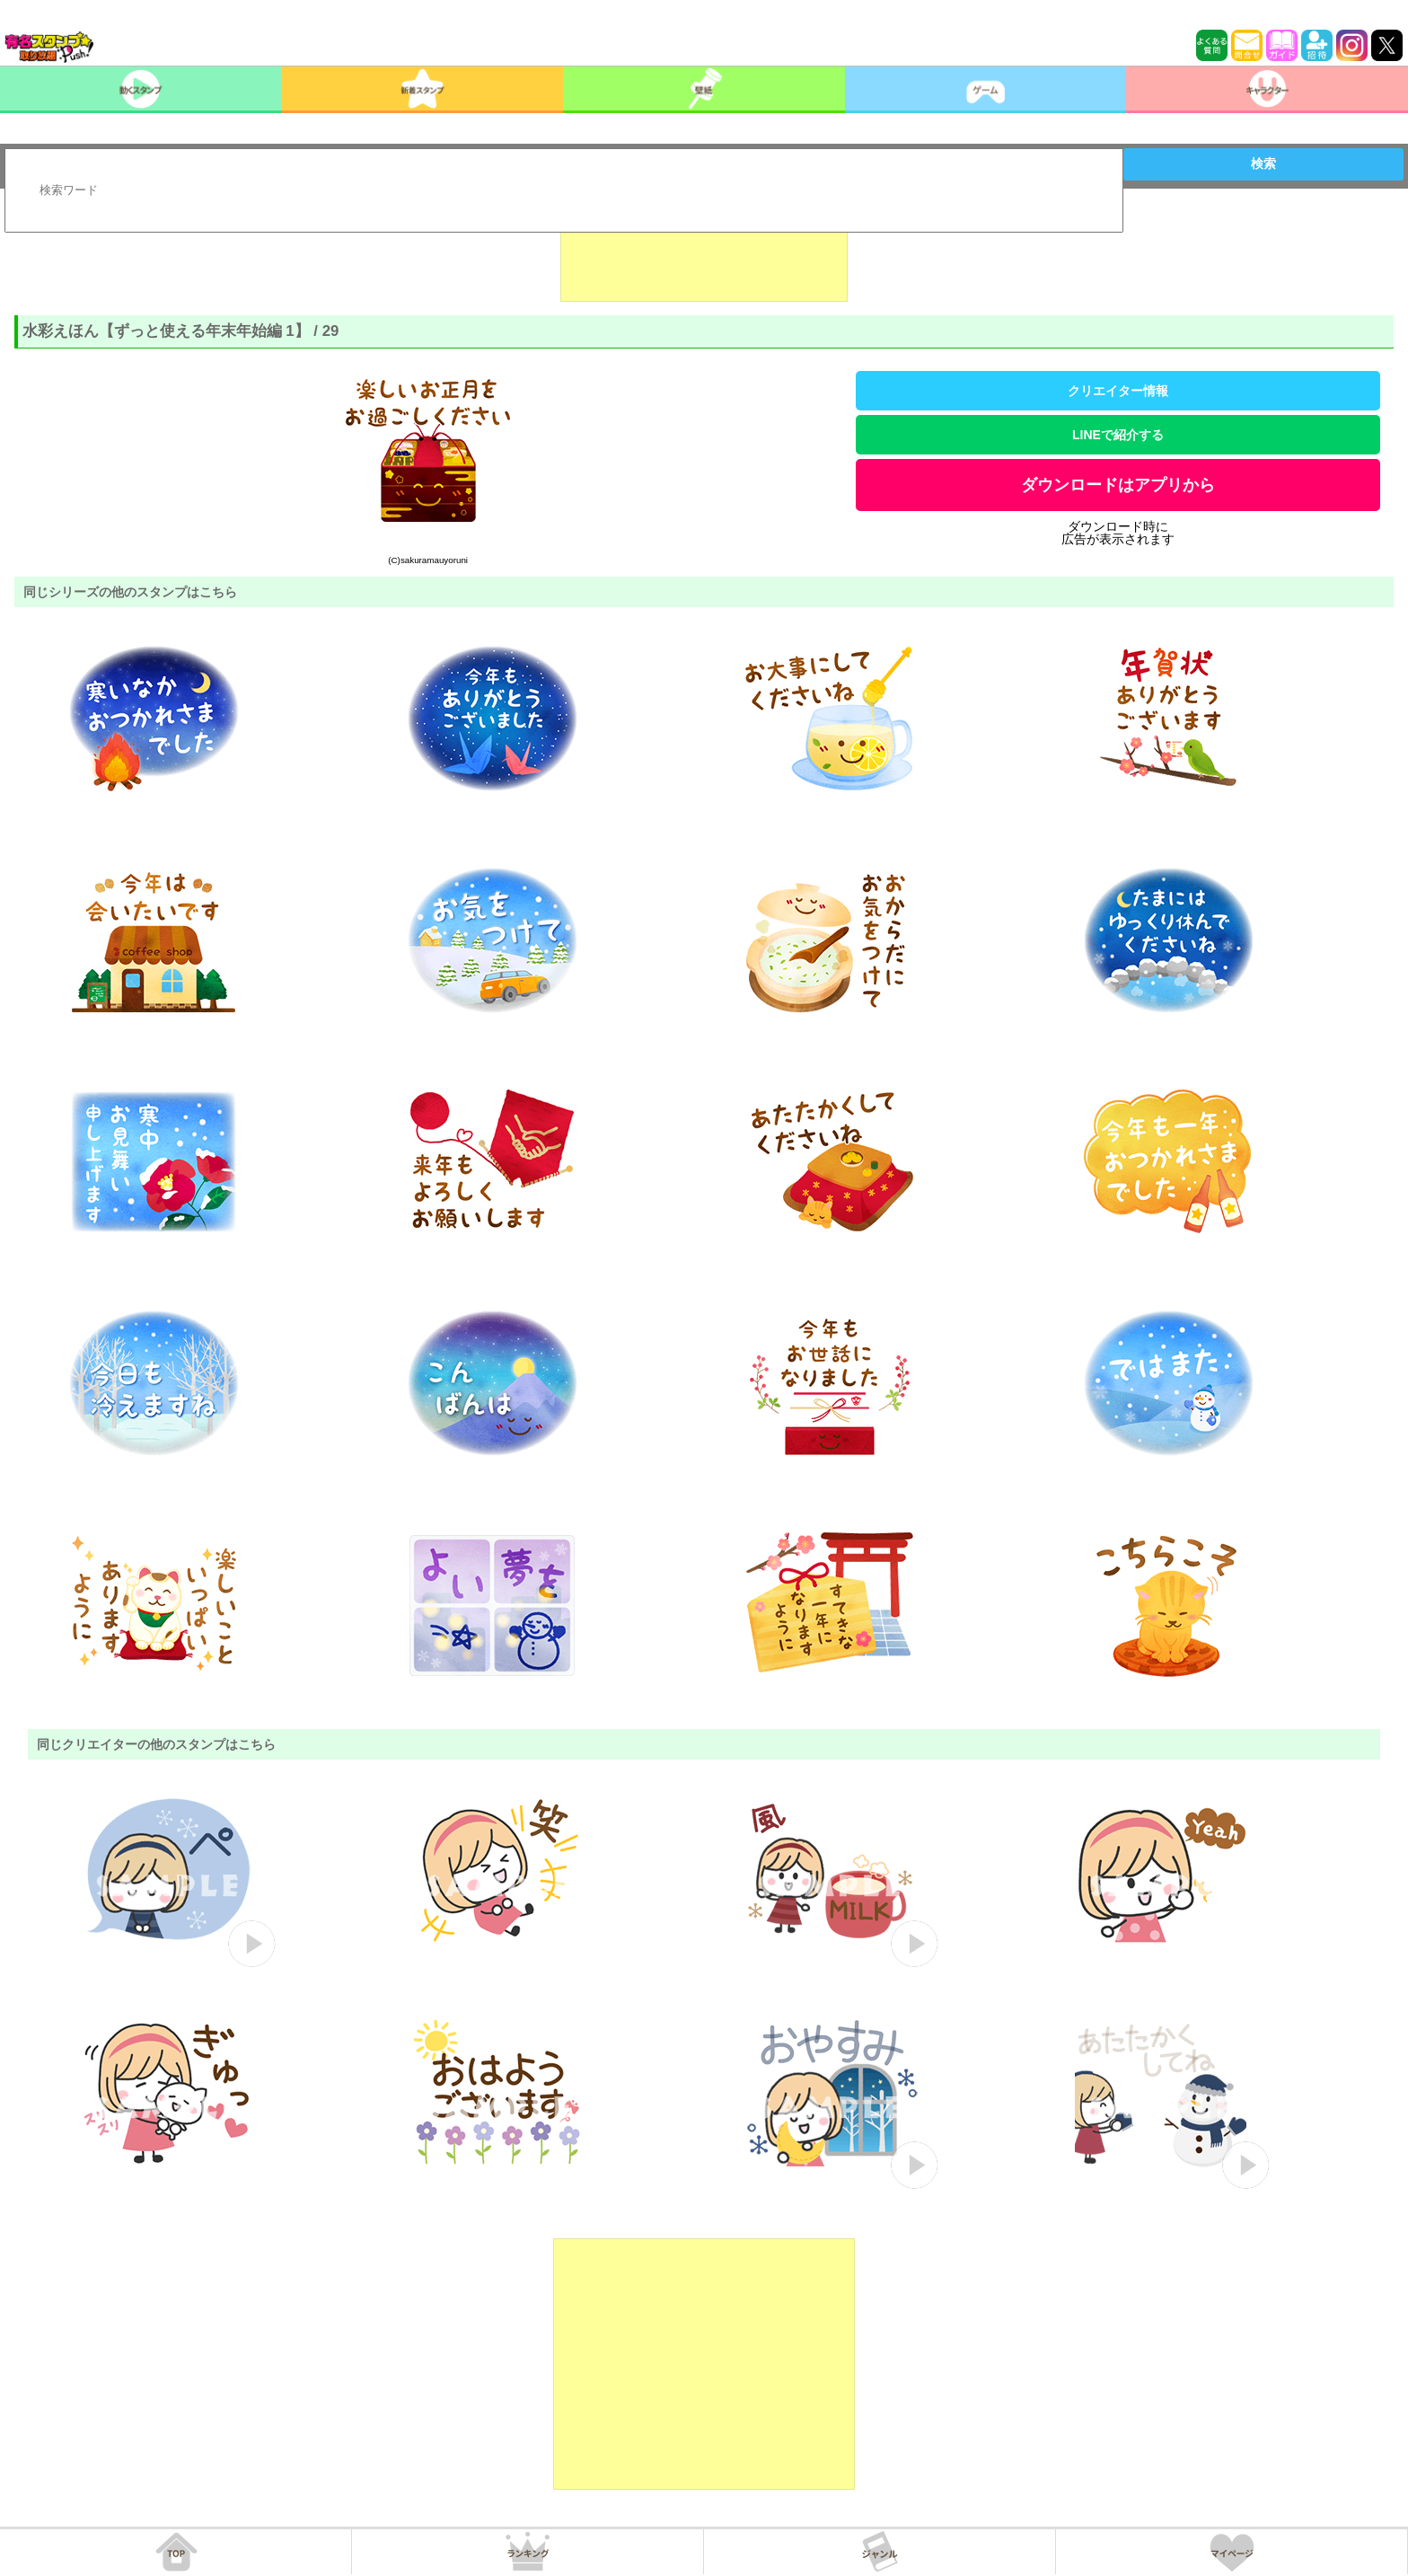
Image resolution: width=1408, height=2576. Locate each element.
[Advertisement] (704, 257)
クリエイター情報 (1118, 391)
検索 (1263, 163)
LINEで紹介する (1118, 435)
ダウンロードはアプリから (1118, 485)
